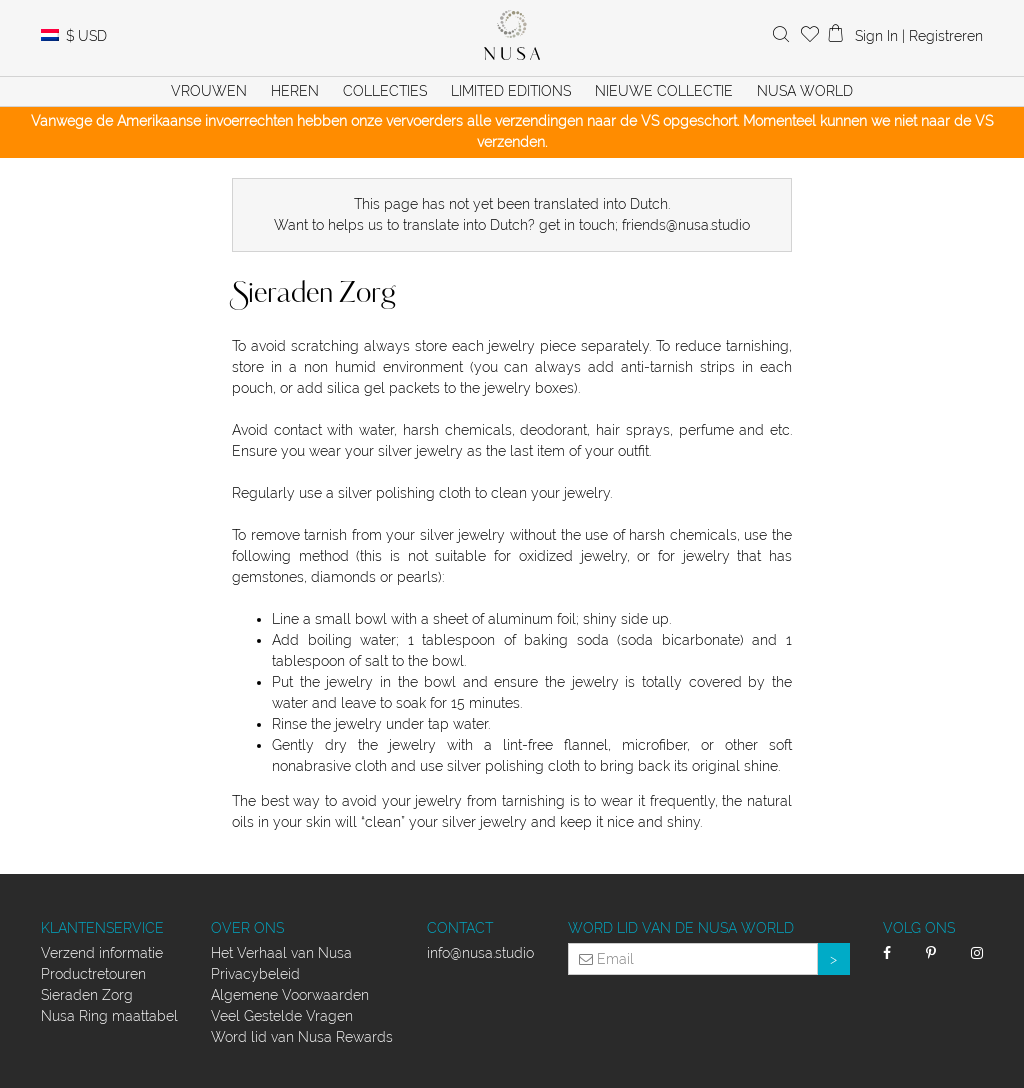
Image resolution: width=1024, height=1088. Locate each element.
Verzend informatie (102, 953)
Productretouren (93, 974)
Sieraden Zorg (87, 995)
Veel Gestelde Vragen (282, 1016)
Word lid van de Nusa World (681, 928)
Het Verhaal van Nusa (281, 953)
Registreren (946, 36)
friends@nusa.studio (686, 225)
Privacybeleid (255, 974)
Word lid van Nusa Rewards (302, 1037)
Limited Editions (511, 91)
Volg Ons (919, 928)
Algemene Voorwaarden (290, 995)
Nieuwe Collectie (664, 91)
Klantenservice (102, 928)
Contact (460, 928)
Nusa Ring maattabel (109, 1016)
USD (86, 36)
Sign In (876, 36)
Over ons (247, 928)
